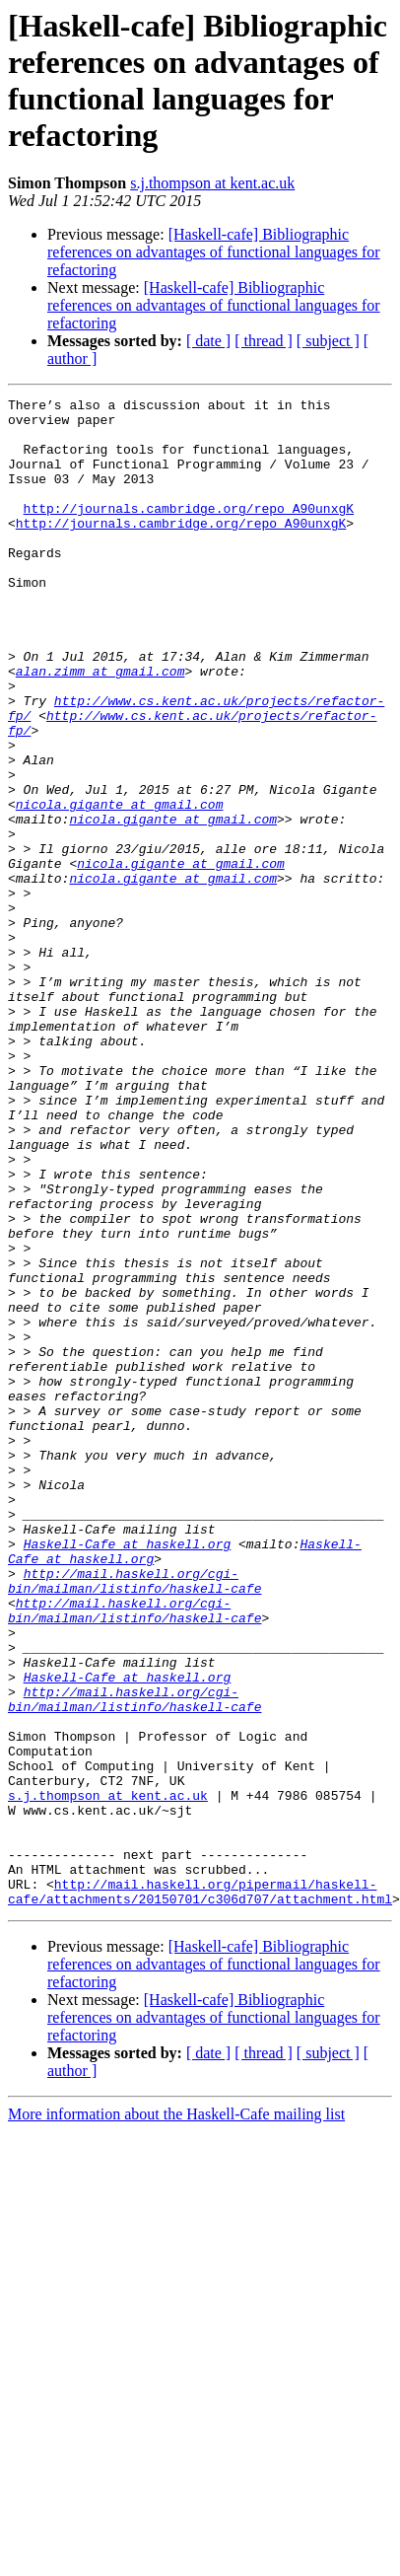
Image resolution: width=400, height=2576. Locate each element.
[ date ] (208, 340)
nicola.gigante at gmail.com (120, 886)
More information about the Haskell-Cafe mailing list (176, 2415)
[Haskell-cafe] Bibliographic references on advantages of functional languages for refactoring (213, 252)
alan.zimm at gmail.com (100, 727)
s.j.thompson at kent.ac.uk (212, 183)
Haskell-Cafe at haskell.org (128, 1774)
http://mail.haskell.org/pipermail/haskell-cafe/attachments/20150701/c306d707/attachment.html (200, 2191)
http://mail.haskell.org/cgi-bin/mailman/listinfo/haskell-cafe (134, 1818)
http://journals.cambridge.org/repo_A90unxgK (189, 531)
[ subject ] (328, 340)
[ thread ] (263, 340)
